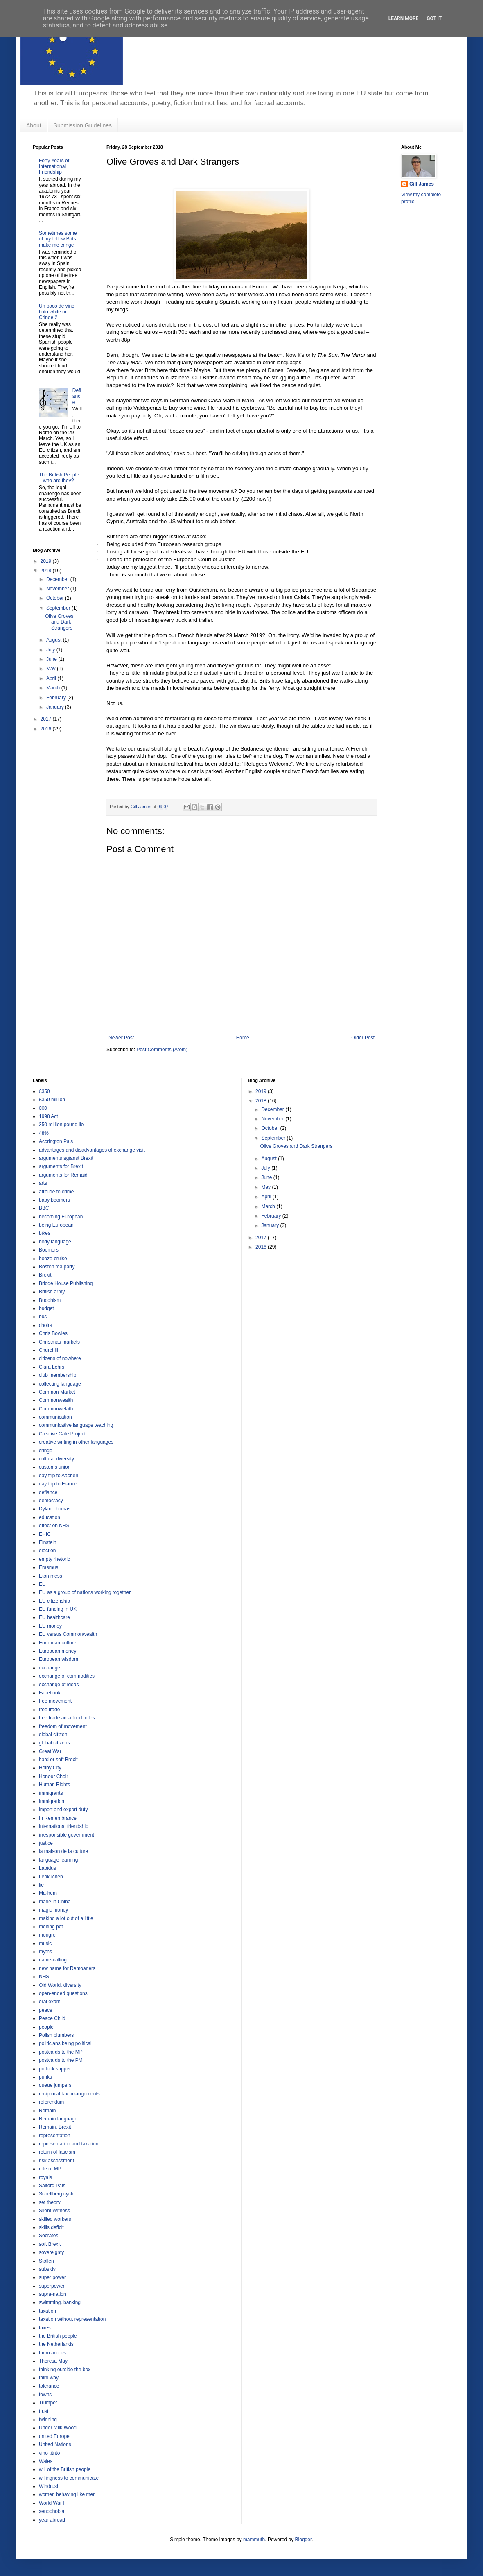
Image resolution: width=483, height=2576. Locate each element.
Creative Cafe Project (62, 1434)
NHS (44, 1977)
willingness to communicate (69, 2478)
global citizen (53, 1734)
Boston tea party (56, 1267)
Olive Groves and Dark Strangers (59, 622)
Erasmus (48, 1567)
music (45, 1943)
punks (45, 2077)
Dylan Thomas (54, 1509)
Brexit (45, 1275)
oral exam (50, 2002)
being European (56, 1225)
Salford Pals (52, 2185)
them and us (52, 2353)
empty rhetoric (54, 1559)
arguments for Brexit (61, 1166)
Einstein (47, 1542)
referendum (51, 2102)
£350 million (52, 1099)
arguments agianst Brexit (66, 1158)
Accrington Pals (56, 1141)
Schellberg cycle (56, 2194)
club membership (57, 1375)
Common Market (57, 1392)
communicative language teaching (76, 1425)
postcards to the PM (61, 2060)
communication (55, 1417)
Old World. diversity (60, 1985)
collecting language (60, 1384)
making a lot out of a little (66, 1918)
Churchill (48, 1350)
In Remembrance (58, 1818)
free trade (49, 1709)
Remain (47, 2110)
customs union (54, 1467)
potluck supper (55, 2069)
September (59, 608)
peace (45, 2010)
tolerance (49, 2386)
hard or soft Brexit (58, 1759)
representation (54, 2135)
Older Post (363, 1038)
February (56, 698)
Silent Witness (54, 2210)
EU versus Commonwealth (68, 1634)
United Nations (55, 2444)
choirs (45, 1325)
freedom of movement (63, 1726)
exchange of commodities (67, 1676)
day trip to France (58, 1484)
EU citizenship (54, 1601)
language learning (58, 1860)
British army (52, 1292)
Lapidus (47, 1868)
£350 (44, 1091)
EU (42, 1584)
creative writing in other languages (76, 1442)
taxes (45, 2328)
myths (45, 1952)
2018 (47, 571)
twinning (48, 2419)
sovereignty (51, 2252)
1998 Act (48, 1116)
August (54, 640)
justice (46, 1843)
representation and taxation (68, 2144)
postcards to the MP (61, 2052)
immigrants (51, 1793)
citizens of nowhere (60, 1358)
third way (49, 2378)
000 (43, 1108)
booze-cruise (53, 1258)
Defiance (76, 396)
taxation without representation (72, 2319)
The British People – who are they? (59, 477)
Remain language (58, 2119)
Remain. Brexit (55, 2127)
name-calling (53, 1960)
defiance (48, 1492)
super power (52, 2277)
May (51, 668)
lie (41, 1885)
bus (43, 1317)
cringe (45, 1451)
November (58, 589)
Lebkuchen (51, 1877)
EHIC (45, 1534)
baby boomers (54, 1200)
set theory (50, 2202)
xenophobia (51, 2511)
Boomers (49, 1250)
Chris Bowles (53, 1333)
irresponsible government (66, 1835)
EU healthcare (54, 1617)
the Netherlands (56, 2344)
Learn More (403, 18)
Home (242, 1038)
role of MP (50, 2169)
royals (45, 2177)
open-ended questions (63, 1993)
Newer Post (121, 1038)
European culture (57, 1643)
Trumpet (48, 2403)
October (55, 598)
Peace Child (52, 2018)
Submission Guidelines (83, 125)
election (47, 1550)
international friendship (63, 1826)
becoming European (61, 1217)
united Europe (54, 2436)
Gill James (421, 184)
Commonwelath (56, 1409)
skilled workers (55, 2219)
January (55, 707)
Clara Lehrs (51, 1367)
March (53, 688)
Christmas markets (59, 1342)
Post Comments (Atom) (161, 1049)
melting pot (51, 1927)
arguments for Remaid (63, 1175)
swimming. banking (60, 2302)
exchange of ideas (59, 1684)
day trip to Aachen (58, 1475)
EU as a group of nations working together (85, 1592)
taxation (47, 2311)
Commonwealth (56, 1400)
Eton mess (50, 1576)
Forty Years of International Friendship (54, 166)
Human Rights (54, 1784)
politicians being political (65, 2043)
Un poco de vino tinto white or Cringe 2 (56, 312)
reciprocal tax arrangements (69, 2094)
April (51, 678)
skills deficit (51, 2227)
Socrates (48, 2235)
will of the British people (64, 2469)
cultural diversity (56, 1459)
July (51, 650)
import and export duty (63, 1809)
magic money (53, 1910)
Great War (50, 1751)
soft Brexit (50, 2244)
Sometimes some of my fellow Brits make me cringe (58, 239)
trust (43, 2411)
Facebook (50, 1693)
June (52, 659)
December (58, 579)
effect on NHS (54, 1525)
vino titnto (49, 2453)
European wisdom (58, 1659)
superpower (52, 2286)
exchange (49, 1668)
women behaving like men (67, 2494)
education (49, 1517)
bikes (44, 1233)
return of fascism (57, 2152)
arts (43, 1183)
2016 (47, 729)
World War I (52, 2503)
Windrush (49, 2486)
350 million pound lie (61, 1124)
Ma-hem (48, 1893)
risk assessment (56, 2160)
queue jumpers (55, 2085)
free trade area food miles (67, 1718)
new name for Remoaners (67, 1968)
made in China (54, 1902)
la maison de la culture (63, 1851)
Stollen (46, 2261)
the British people (58, 2336)
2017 (47, 719)
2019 (47, 561)
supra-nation (52, 2294)
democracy (51, 1500)
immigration (51, 1801)
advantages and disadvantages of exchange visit (92, 1150)
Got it (434, 18)
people (46, 2027)
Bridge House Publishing (66, 1283)
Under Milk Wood (58, 2428)
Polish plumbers (56, 2035)
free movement (55, 1701)
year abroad (52, 2520)
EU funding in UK (58, 1609)
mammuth (254, 2539)
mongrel (47, 1935)
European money (57, 1651)
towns (45, 2394)
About (33, 125)
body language (55, 1242)
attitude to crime (56, 1192)
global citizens (54, 1743)
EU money (50, 1626)
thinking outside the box (64, 2369)
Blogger (303, 2539)
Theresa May (53, 2361)
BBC (44, 1208)
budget (46, 1308)
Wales (45, 2461)
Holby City (50, 1768)
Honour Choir (53, 1776)
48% (44, 1133)
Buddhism (50, 1300)
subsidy (47, 2269)
